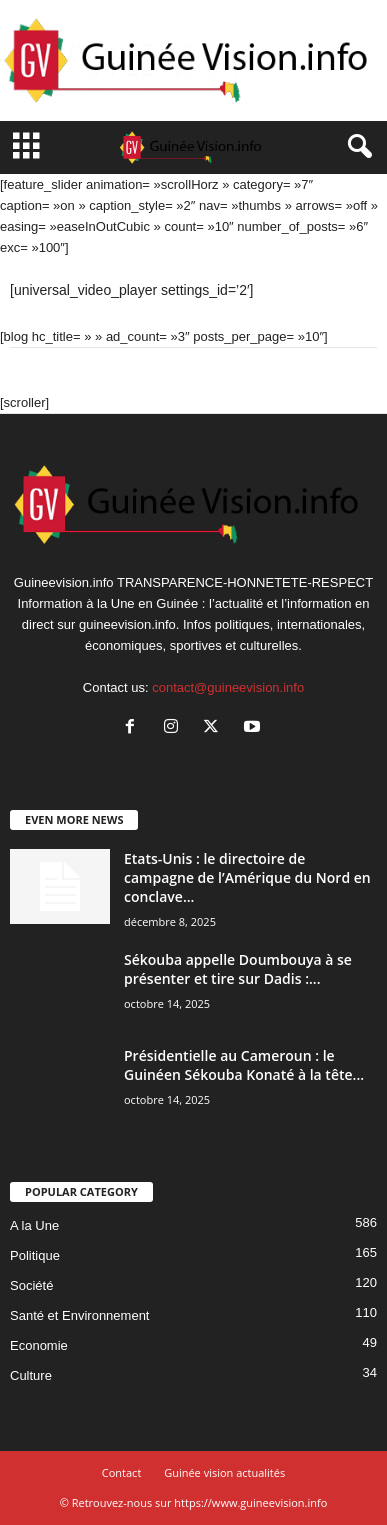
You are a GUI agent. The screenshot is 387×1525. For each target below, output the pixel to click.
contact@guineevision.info (228, 687)
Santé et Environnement (79, 1315)
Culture (31, 1375)
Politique (35, 1255)
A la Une (34, 1225)
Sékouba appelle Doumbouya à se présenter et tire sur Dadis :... (238, 969)
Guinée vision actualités (224, 1472)
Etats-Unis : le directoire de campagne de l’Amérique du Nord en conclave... (247, 877)
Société (31, 1285)
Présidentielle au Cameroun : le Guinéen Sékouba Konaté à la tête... (244, 1065)
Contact (122, 1472)
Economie (39, 1345)
